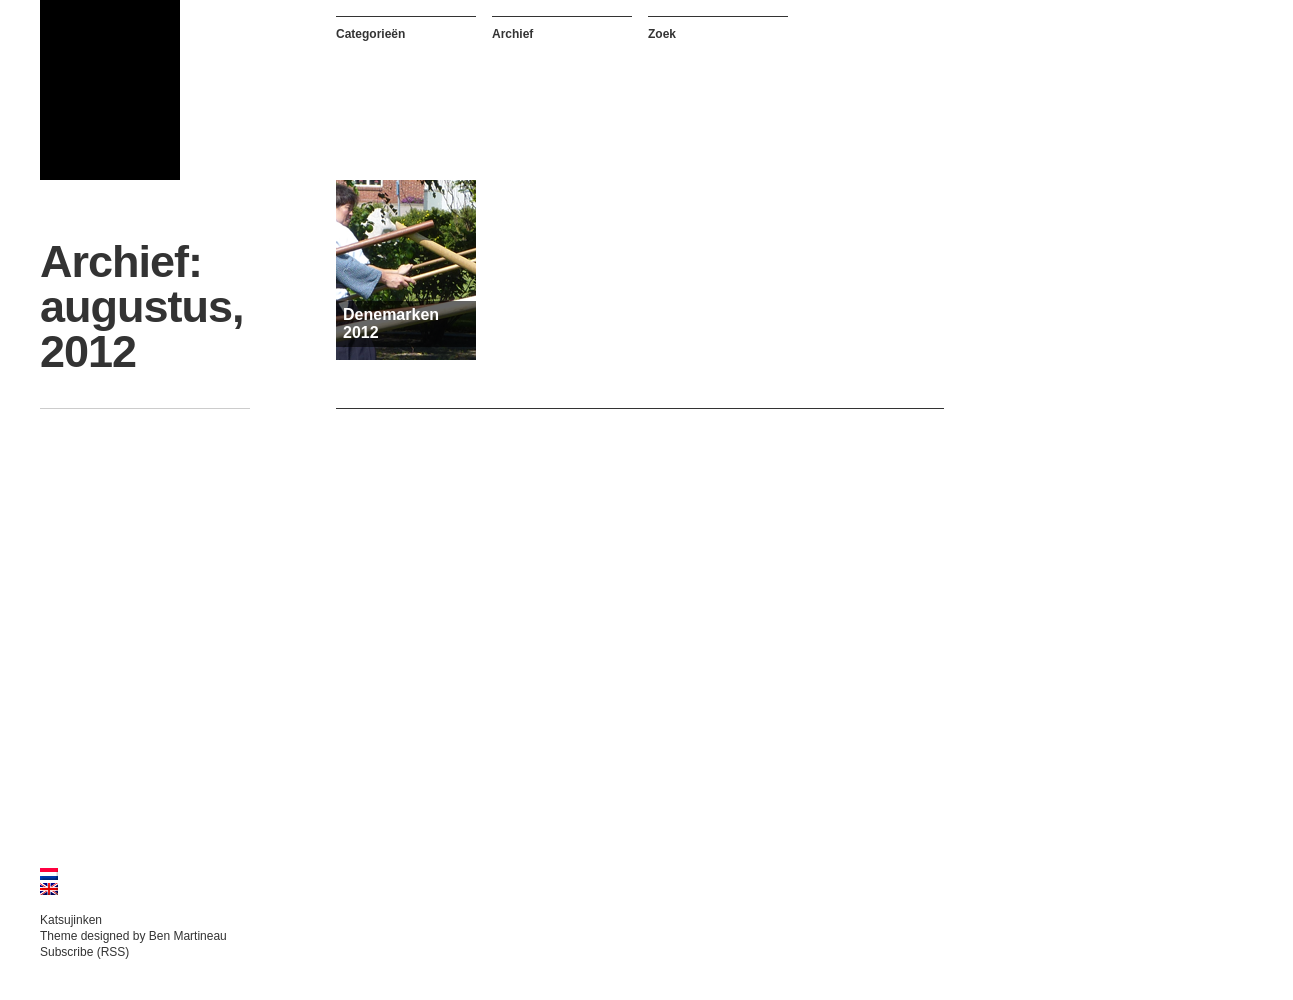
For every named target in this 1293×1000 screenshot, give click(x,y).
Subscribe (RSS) (84, 952)
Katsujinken (71, 920)
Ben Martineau (188, 936)
